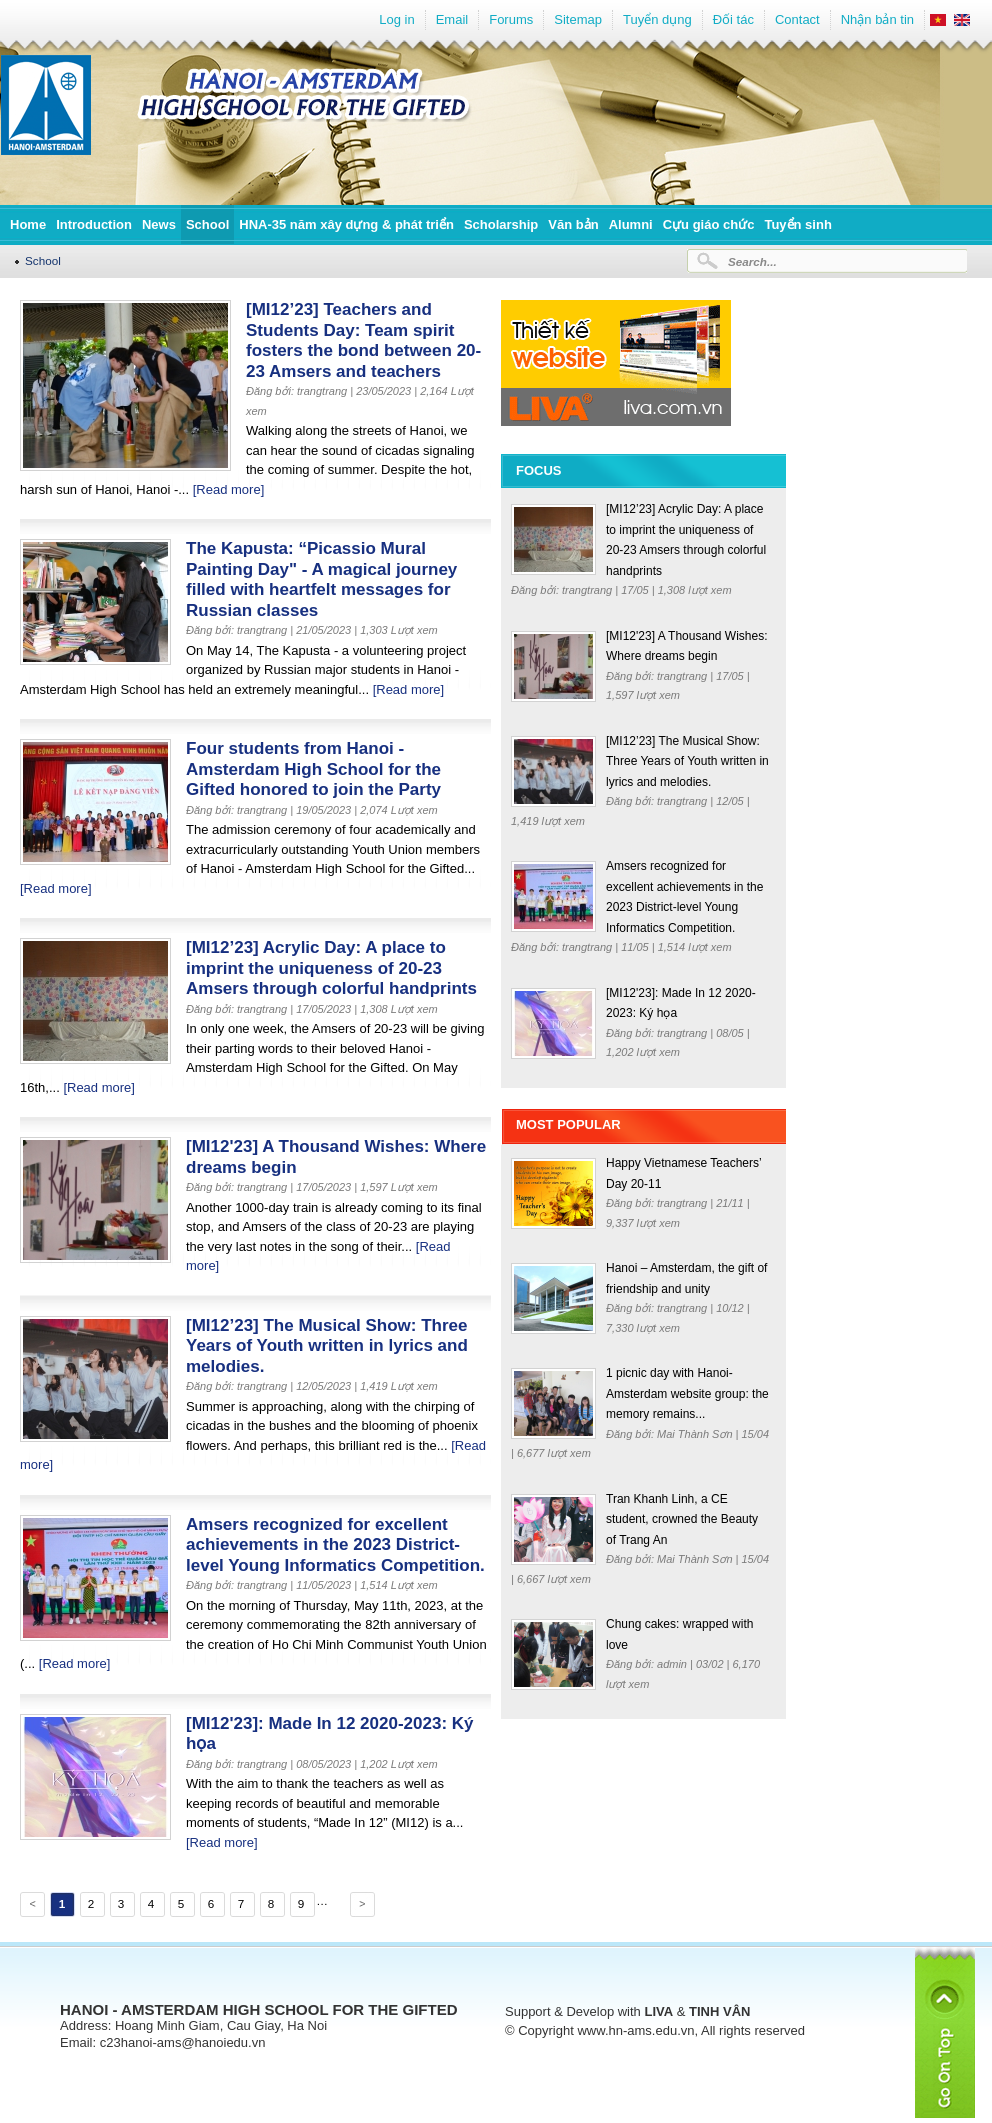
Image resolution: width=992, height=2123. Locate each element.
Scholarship (501, 224)
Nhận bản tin (877, 19)
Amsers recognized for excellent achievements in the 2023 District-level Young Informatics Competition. (335, 1545)
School (207, 224)
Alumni (631, 224)
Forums (511, 19)
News (159, 224)
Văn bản (573, 224)
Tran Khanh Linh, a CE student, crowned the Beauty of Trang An (682, 1519)
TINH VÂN (719, 2011)
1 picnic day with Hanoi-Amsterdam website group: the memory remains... (687, 1393)
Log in (396, 19)
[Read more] (229, 489)
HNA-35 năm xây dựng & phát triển (346, 224)
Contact (797, 19)
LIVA (658, 2011)
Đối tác (733, 19)
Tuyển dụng (657, 19)
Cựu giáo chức (709, 224)
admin (673, 1664)
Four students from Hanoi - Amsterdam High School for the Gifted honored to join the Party (313, 769)
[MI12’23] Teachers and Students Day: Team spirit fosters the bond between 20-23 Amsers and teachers (363, 340)
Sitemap (578, 19)
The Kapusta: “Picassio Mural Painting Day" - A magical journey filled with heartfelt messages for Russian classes (321, 579)
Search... (752, 261)
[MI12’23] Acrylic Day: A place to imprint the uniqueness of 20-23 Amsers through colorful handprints (331, 968)
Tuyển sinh (797, 224)
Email (452, 19)
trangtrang (588, 590)
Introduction (94, 224)
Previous (31, 1907)
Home (28, 224)
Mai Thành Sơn (696, 1434)
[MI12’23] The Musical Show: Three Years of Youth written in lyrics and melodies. (327, 1346)
